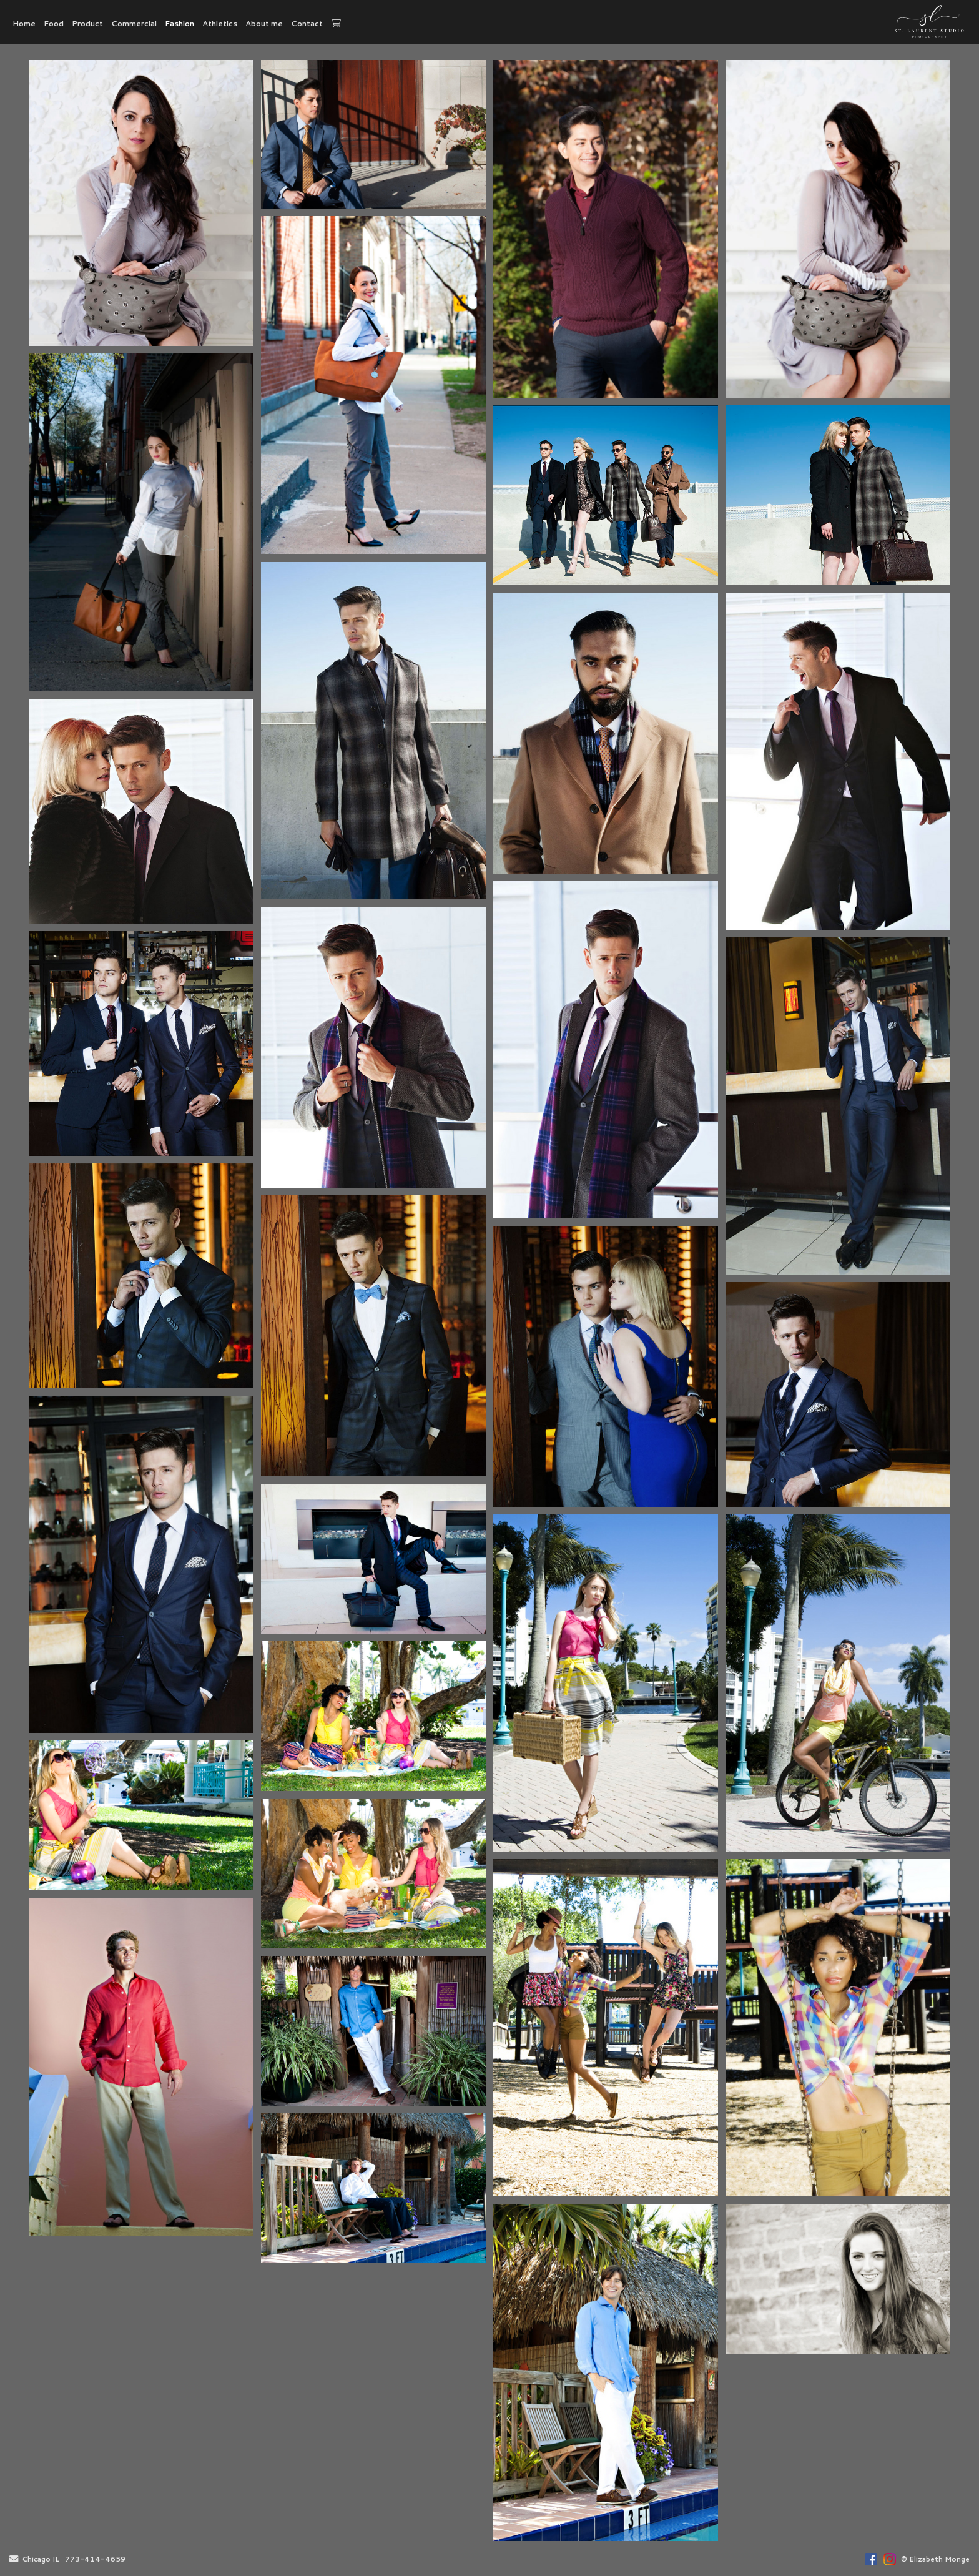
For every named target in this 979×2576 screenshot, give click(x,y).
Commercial (134, 23)
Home (24, 23)
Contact (307, 23)
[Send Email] (13, 2560)
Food (54, 23)
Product (87, 23)
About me (264, 23)
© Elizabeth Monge (935, 2559)
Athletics (219, 23)
